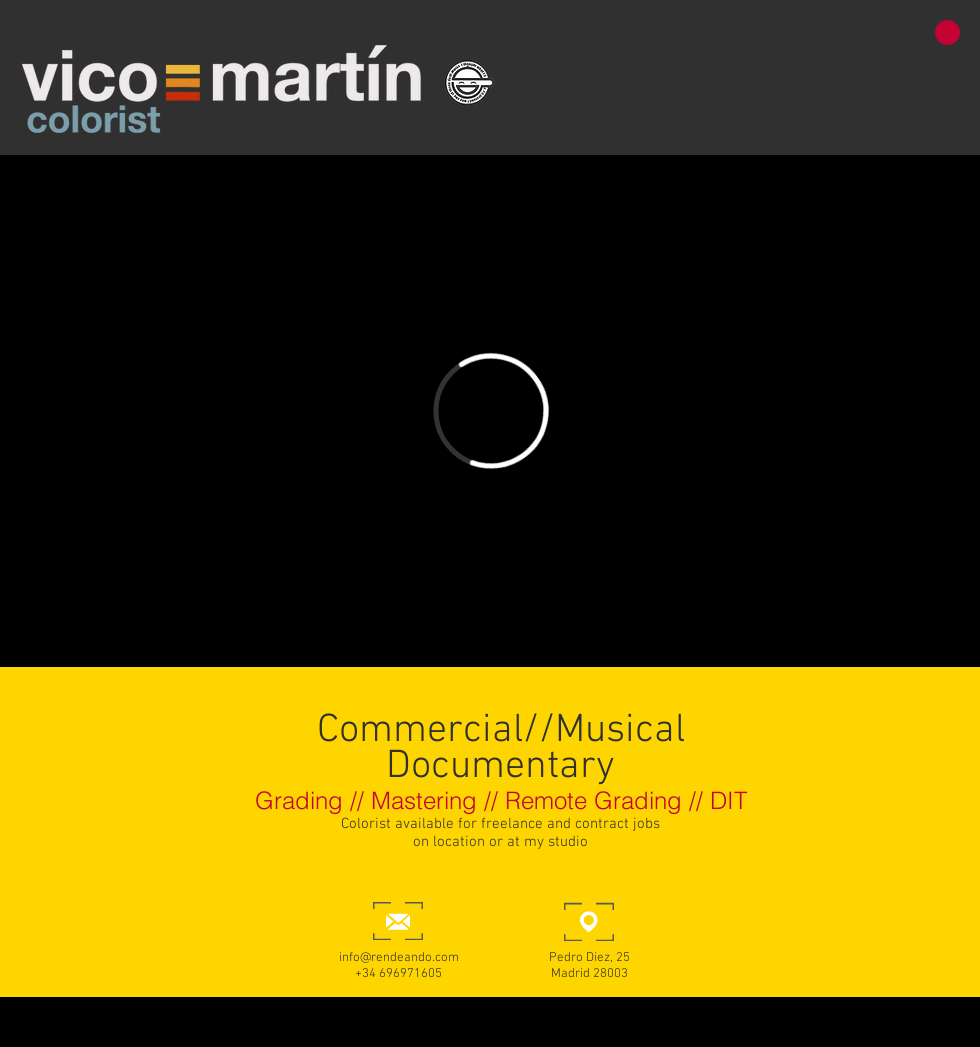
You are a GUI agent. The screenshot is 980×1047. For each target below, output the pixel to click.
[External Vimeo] (490, 411)
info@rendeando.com (399, 958)
